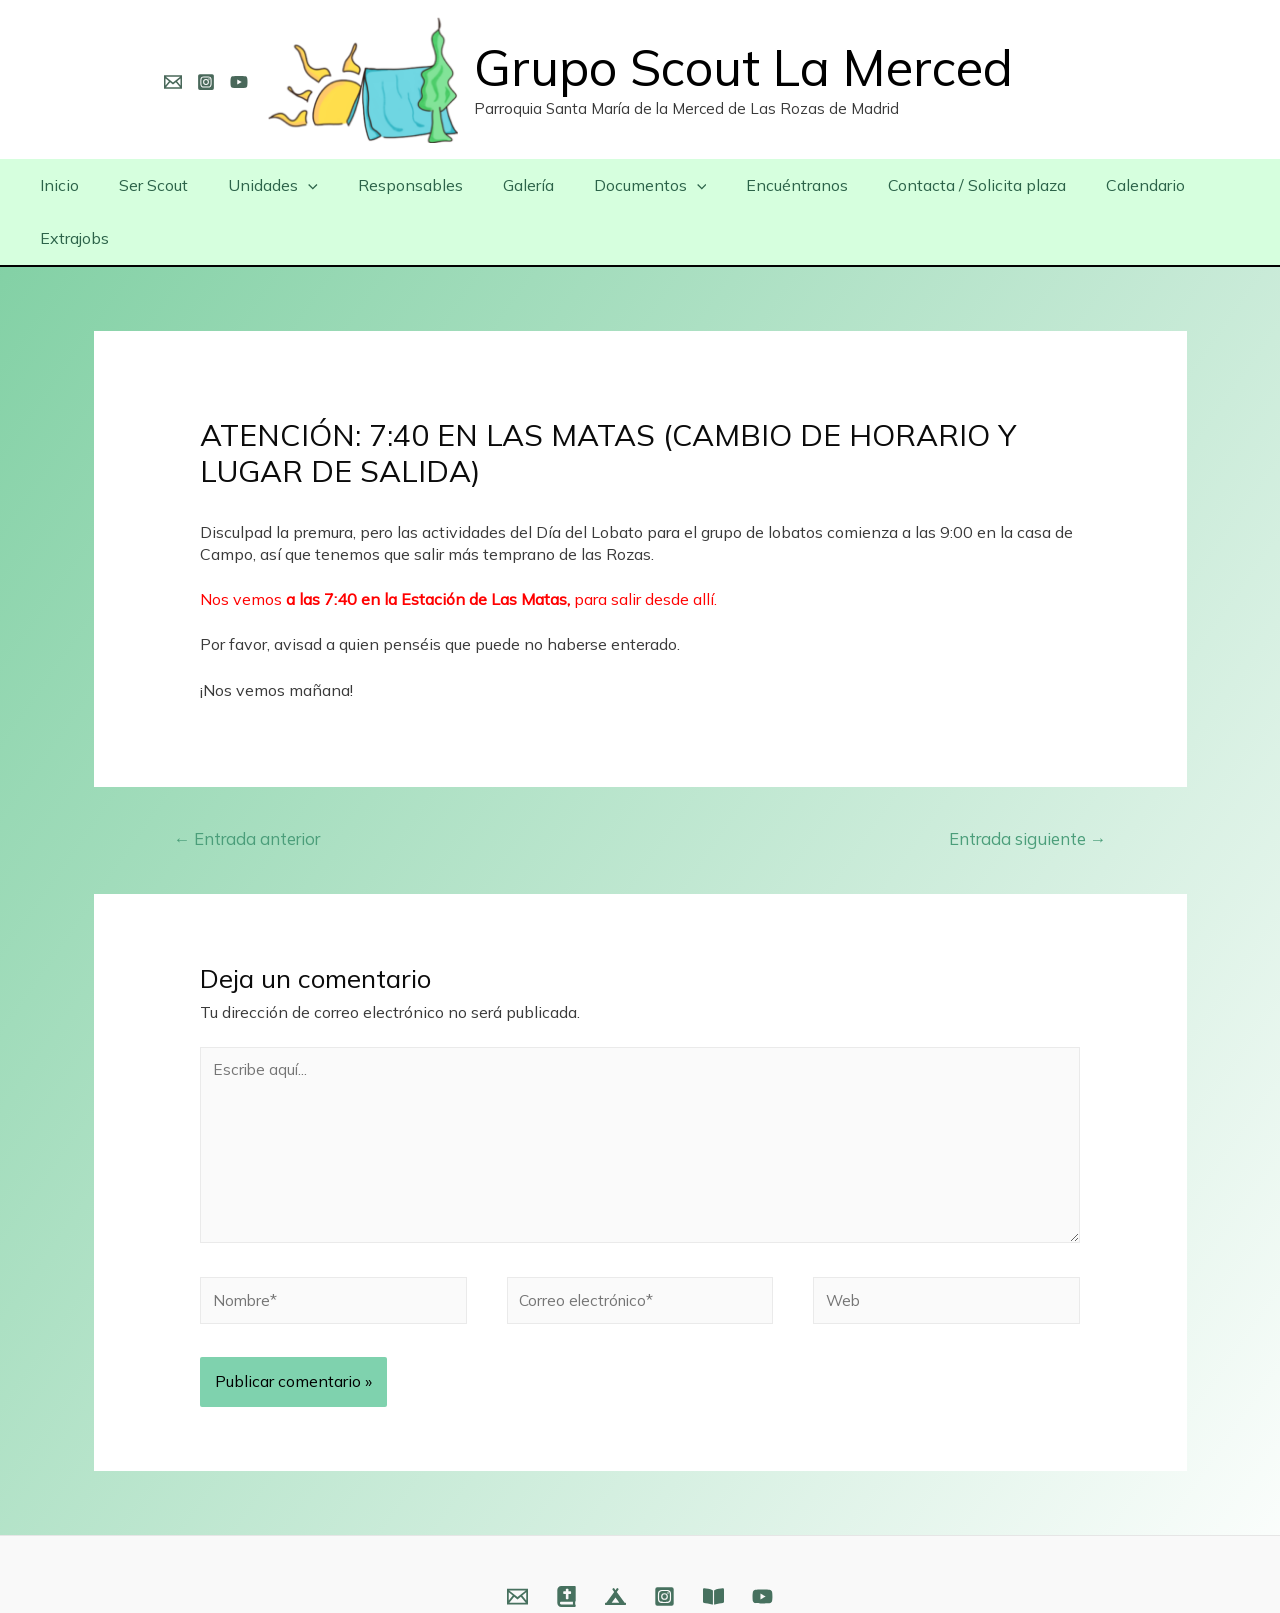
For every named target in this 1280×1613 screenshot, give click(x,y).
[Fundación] (713, 1552)
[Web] (566, 1552)
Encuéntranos (758, 185)
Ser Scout (154, 185)
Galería (505, 185)
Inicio (68, 185)
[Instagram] (206, 82)
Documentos (619, 185)
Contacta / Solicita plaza (930, 185)
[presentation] (301, 185)
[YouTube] (239, 82)
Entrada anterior (251, 785)
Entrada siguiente (1025, 785)
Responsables (395, 185)
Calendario (1090, 185)
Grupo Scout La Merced (743, 67)
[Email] (173, 82)
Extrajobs (1196, 185)
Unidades (266, 185)
